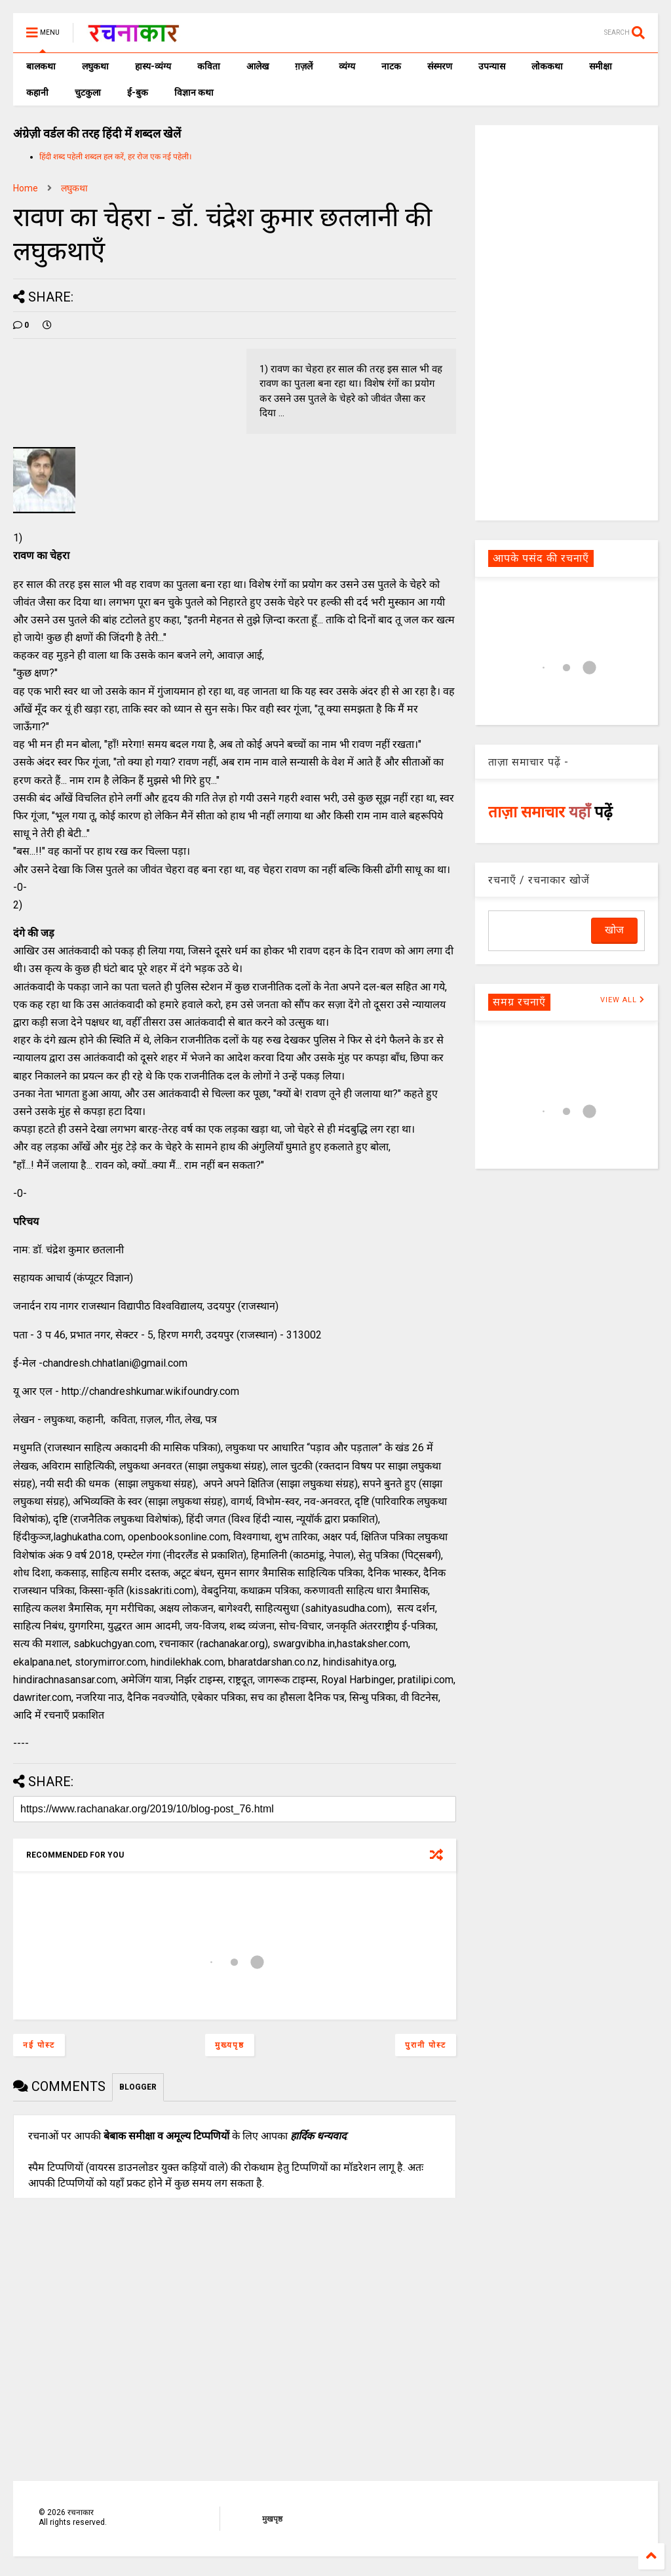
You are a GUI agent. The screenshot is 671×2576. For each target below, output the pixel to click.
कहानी (37, 92)
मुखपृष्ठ (272, 2519)
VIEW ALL (622, 1000)
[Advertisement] (566, 321)
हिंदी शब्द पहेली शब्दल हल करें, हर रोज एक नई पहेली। (115, 156)
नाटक (391, 66)
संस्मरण (439, 66)
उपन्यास (491, 66)
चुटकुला (88, 92)
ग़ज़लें (304, 66)
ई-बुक (137, 92)
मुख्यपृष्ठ (229, 2045)
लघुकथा (95, 66)
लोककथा (547, 66)
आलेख (257, 66)
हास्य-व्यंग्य (153, 66)
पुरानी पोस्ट (425, 2045)
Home (25, 188)
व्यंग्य (347, 66)
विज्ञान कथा (194, 92)
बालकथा (41, 66)
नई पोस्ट (39, 2045)
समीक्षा (600, 66)
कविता (208, 66)
